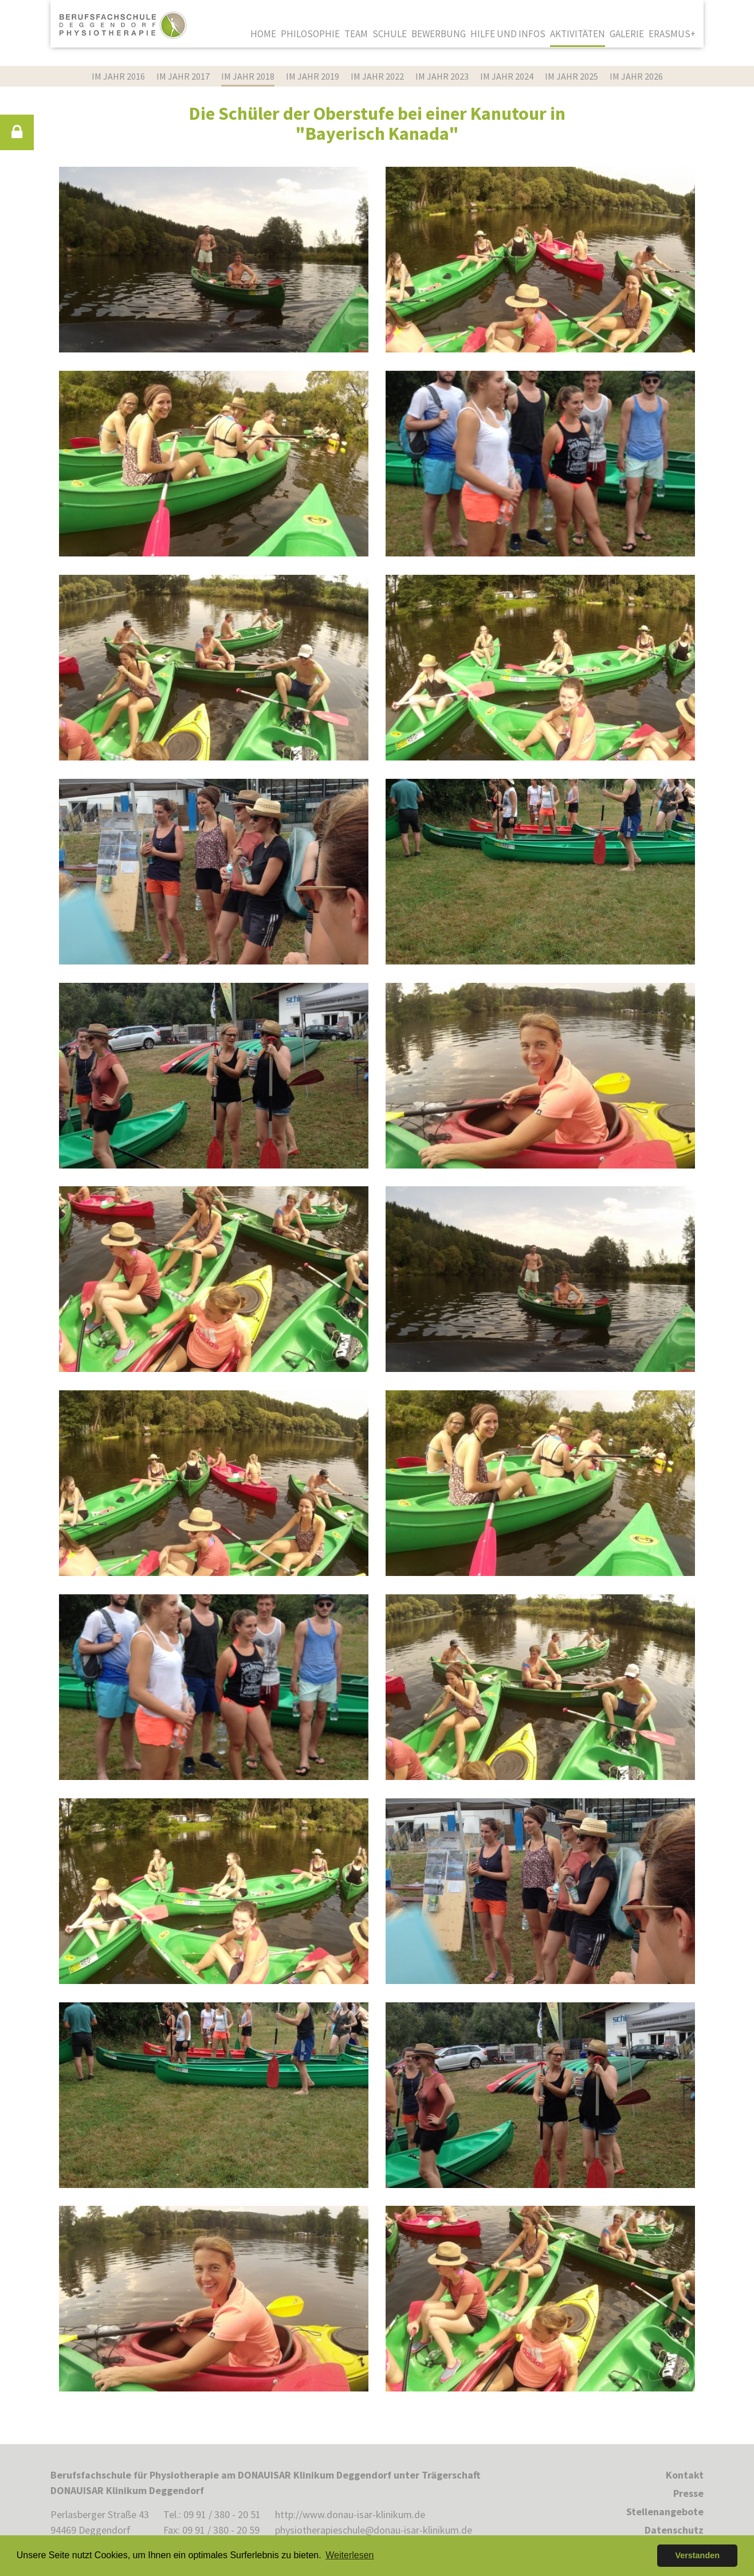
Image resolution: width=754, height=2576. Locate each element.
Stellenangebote (665, 2511)
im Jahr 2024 (506, 76)
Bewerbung (438, 34)
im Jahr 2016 (118, 76)
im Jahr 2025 (571, 76)
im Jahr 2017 (183, 76)
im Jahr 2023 (442, 76)
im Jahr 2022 (377, 76)
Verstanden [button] (697, 2555)
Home (263, 34)
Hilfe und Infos (507, 34)
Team (356, 34)
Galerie (627, 34)
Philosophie (310, 34)
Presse (688, 2493)
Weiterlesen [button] (349, 2555)
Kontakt (685, 2474)
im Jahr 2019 (312, 76)
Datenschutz (674, 2529)
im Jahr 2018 (247, 76)
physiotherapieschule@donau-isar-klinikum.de (373, 2529)
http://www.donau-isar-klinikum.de (350, 2514)
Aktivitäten (577, 34)
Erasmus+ (672, 34)
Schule (389, 34)
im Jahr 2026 (636, 76)
